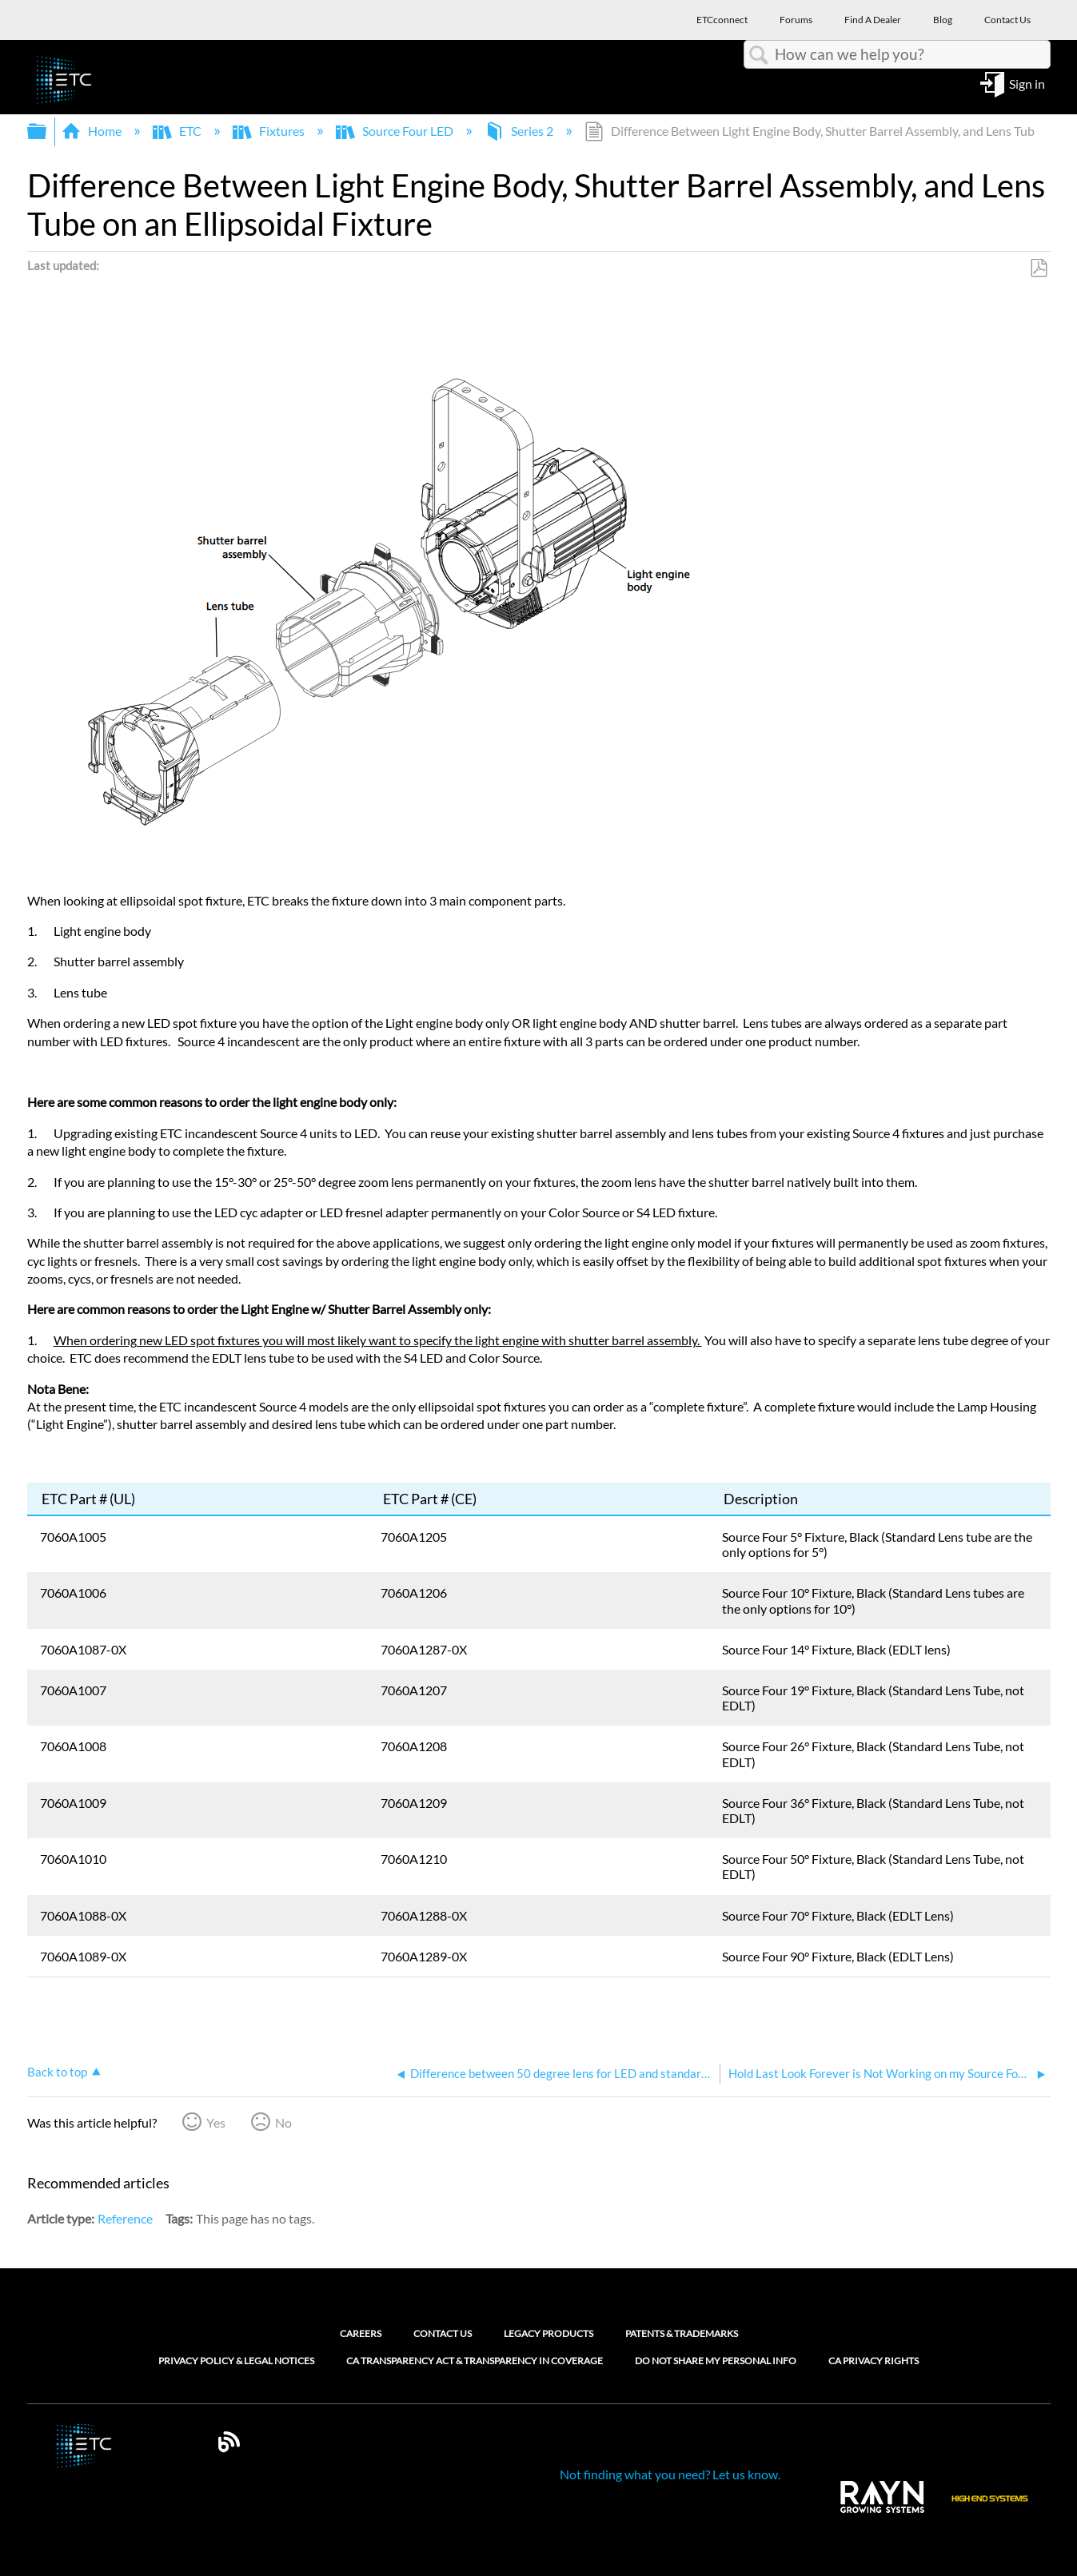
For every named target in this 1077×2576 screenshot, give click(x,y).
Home (93, 130)
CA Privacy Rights (873, 2361)
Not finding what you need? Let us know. (670, 2474)
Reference (125, 2218)
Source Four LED (396, 130)
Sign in (1027, 82)
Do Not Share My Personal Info (715, 2361)
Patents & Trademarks (681, 2333)
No (283, 2122)
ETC (178, 130)
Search (760, 55)
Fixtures (270, 130)
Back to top (57, 2071)
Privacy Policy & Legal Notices (236, 2361)
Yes (215, 2122)
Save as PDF (1038, 268)
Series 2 (520, 130)
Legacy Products (548, 2333)
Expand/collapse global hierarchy (47, 131)
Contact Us (442, 2333)
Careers (360, 2333)
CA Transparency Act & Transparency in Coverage (474, 2361)
